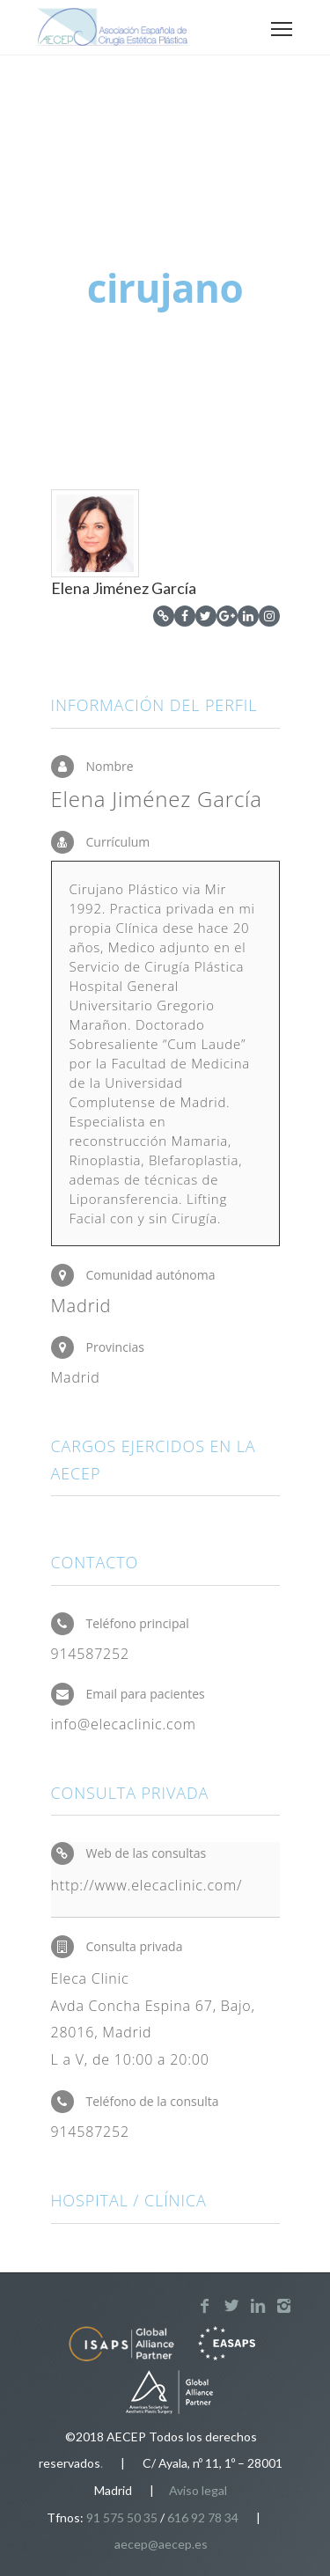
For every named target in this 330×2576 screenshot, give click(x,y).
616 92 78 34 (202, 2517)
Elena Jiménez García (123, 588)
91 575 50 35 (122, 2517)
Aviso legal (198, 2490)
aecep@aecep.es (161, 2543)
